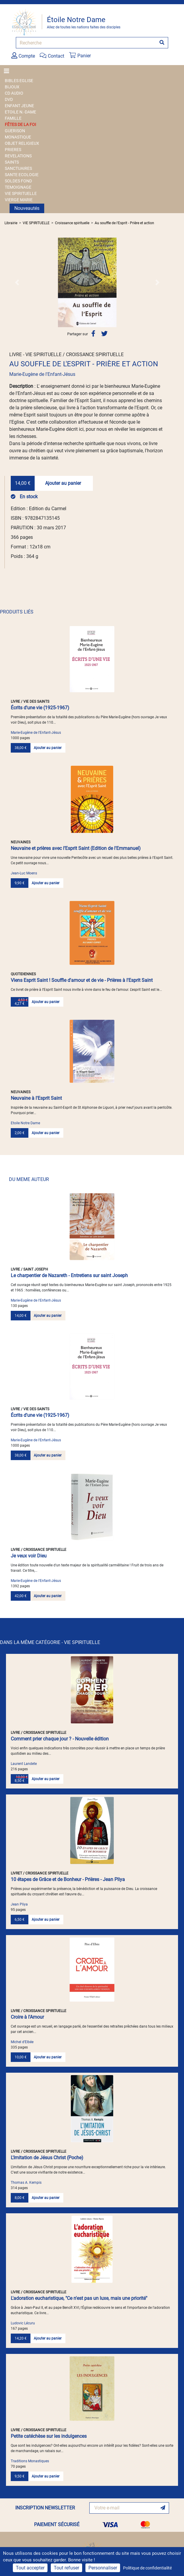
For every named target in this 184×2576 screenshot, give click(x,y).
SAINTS (12, 162)
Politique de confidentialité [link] (147, 2568)
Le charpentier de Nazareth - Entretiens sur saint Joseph (69, 1275)
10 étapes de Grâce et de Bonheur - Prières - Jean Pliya (68, 1879)
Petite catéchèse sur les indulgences (49, 2436)
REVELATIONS (18, 155)
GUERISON (15, 130)
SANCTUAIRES (18, 168)
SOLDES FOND (18, 181)
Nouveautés (26, 208)
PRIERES (13, 149)
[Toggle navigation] (8, 71)
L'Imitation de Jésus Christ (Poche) (47, 2157)
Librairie (10, 223)
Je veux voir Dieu (29, 1556)
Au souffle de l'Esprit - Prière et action (124, 223)
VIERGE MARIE (19, 199)
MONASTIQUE (18, 137)
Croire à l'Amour (27, 2017)
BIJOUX (12, 86)
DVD (9, 99)
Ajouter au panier (63, 483)
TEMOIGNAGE (18, 187)
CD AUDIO (14, 93)
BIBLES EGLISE (19, 80)
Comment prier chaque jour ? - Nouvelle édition (60, 1739)
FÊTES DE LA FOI (20, 124)
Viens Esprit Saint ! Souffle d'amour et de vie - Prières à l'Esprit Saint (82, 980)
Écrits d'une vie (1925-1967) (40, 707)
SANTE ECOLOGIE (22, 174)
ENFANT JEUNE (19, 105)
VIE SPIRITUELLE (21, 193)
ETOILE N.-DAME (20, 112)
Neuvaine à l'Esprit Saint (36, 1098)
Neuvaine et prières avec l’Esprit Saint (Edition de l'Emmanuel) (76, 848)
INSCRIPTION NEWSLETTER (45, 2508)
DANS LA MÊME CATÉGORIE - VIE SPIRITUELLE (50, 1642)
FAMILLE (13, 118)
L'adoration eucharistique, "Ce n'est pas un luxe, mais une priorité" (79, 2298)
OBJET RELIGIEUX (22, 143)
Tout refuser (66, 2568)
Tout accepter (30, 2568)
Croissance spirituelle (72, 223)
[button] (16, 282)
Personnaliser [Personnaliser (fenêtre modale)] (102, 2568)
